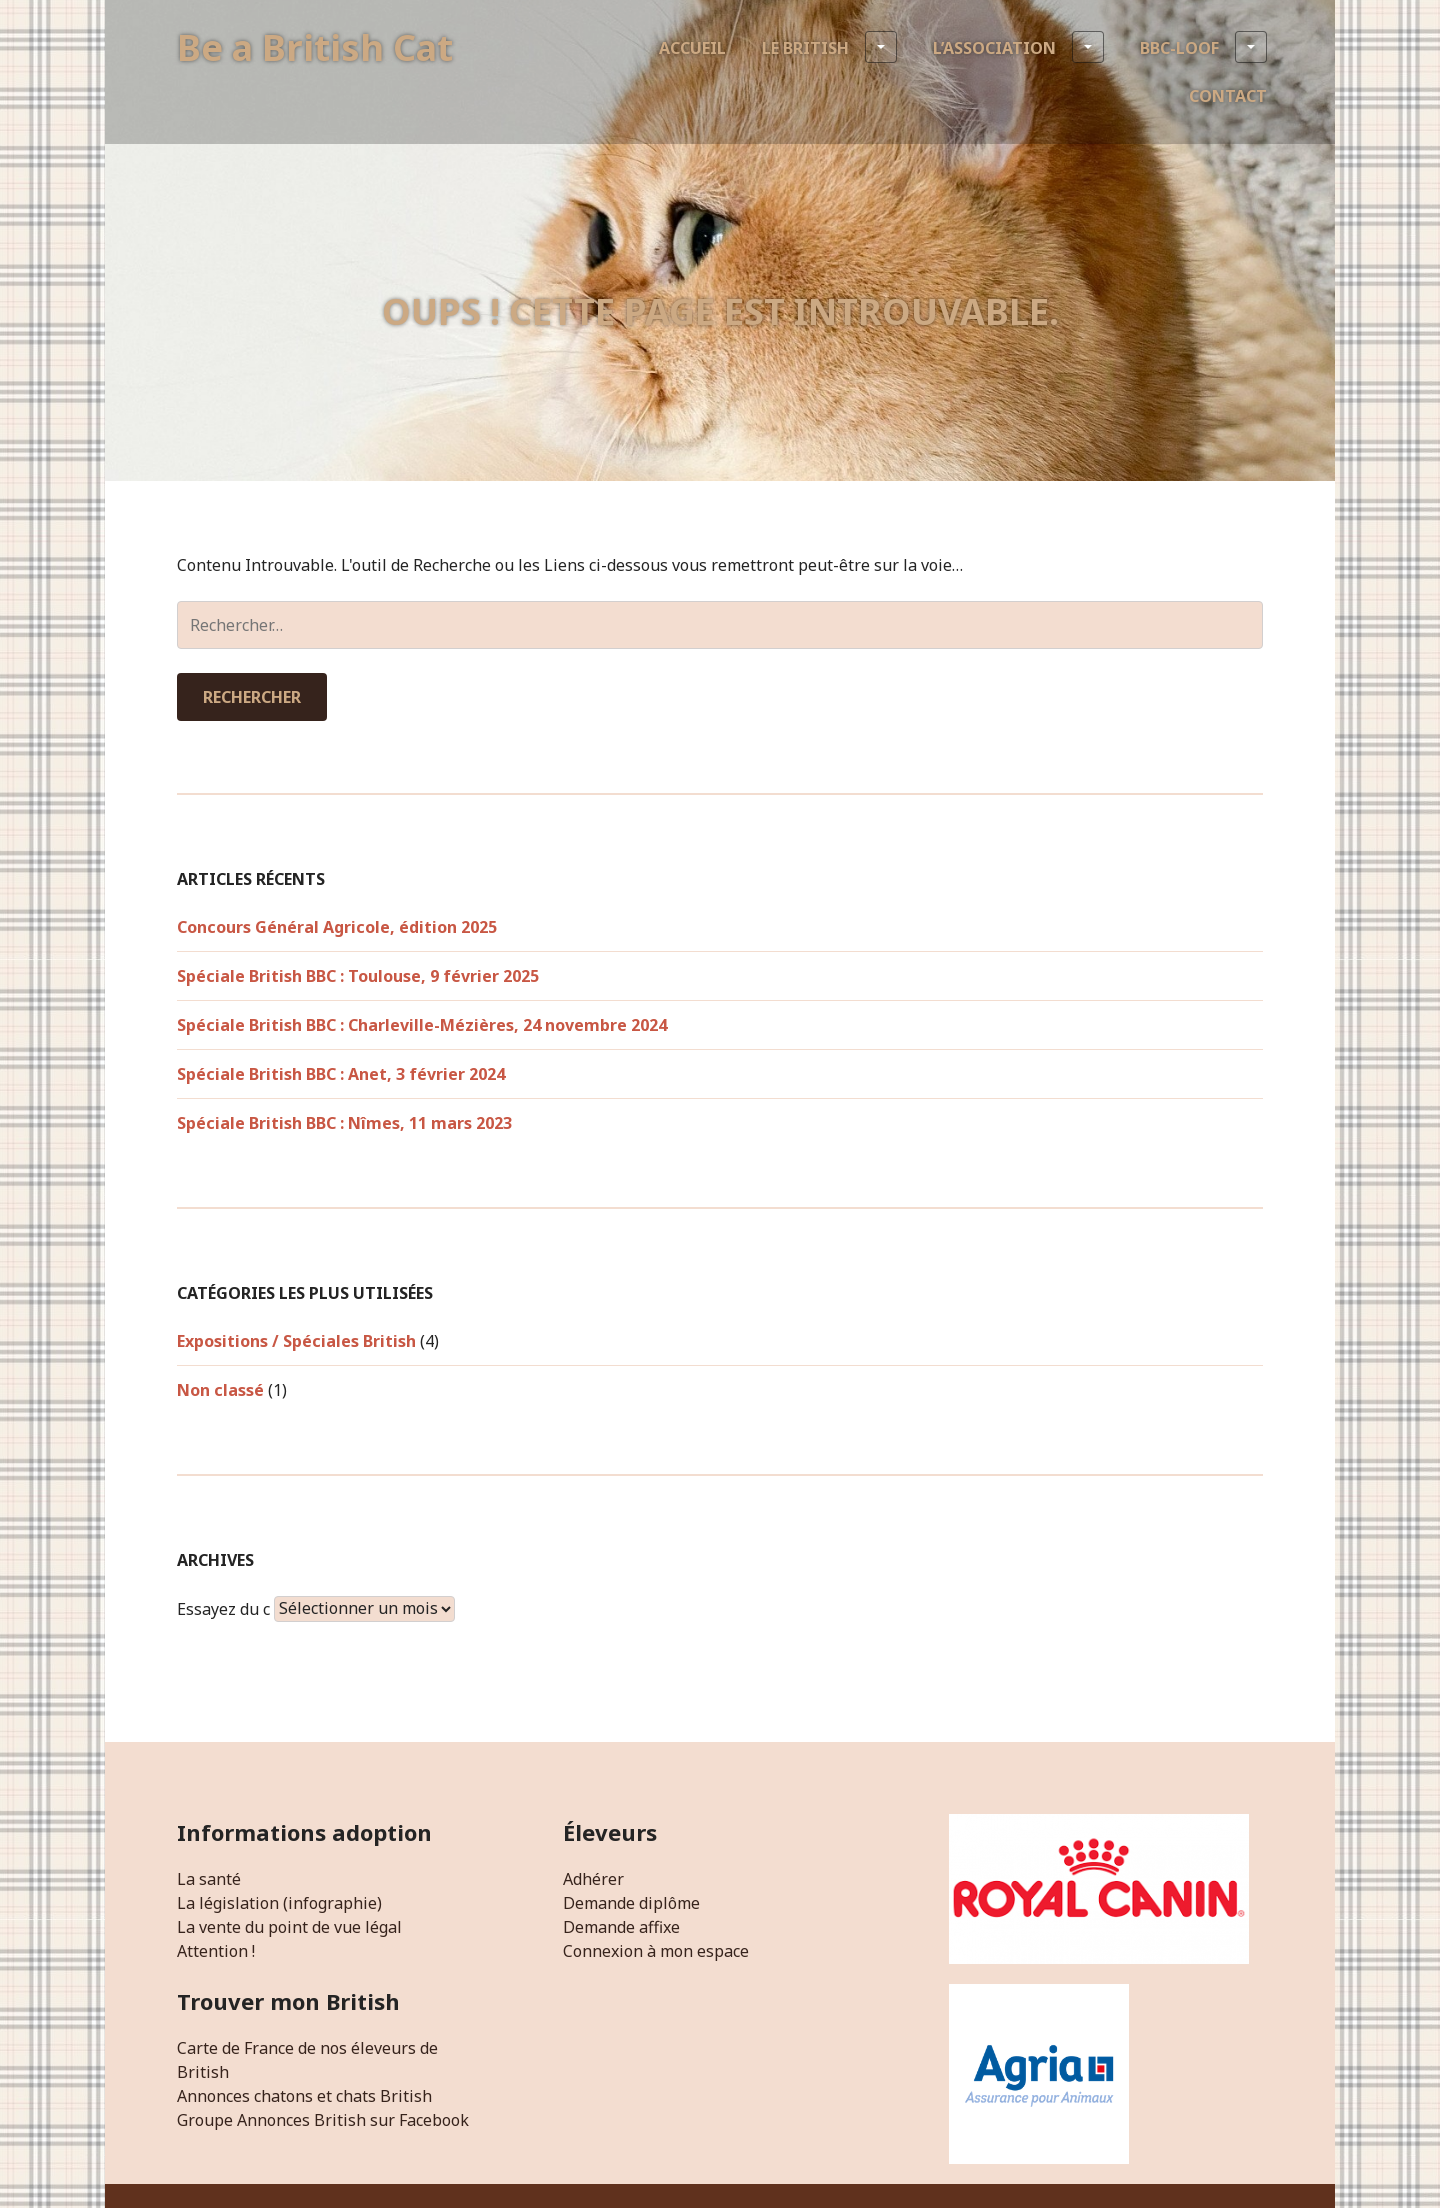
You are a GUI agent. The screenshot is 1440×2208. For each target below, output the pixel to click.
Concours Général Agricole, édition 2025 (337, 927)
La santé (209, 1879)
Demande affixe (621, 1927)
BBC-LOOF (1203, 47)
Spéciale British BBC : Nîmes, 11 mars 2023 (344, 1123)
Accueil (692, 48)
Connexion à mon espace (656, 1951)
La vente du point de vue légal (289, 1927)
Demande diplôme (631, 1903)
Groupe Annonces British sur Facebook (323, 2120)
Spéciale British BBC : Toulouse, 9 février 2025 (358, 976)
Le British (829, 47)
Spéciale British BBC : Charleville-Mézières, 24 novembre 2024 (422, 1025)
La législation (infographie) (279, 1903)
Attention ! (216, 1951)
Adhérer (593, 1879)
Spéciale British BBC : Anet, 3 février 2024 (341, 1074)
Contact (1228, 96)
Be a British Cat (315, 47)
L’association (1018, 47)
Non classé (220, 1390)
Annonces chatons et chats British (304, 2096)
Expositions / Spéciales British (296, 1341)
